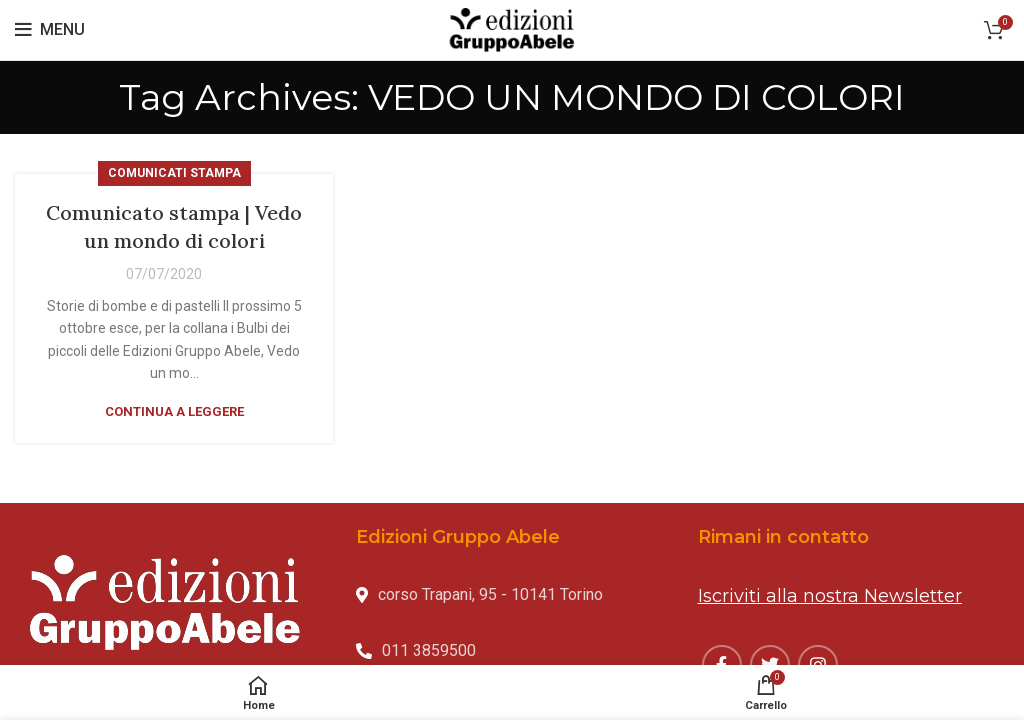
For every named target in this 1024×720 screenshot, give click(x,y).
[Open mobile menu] (50, 30)
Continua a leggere (174, 411)
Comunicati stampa (174, 173)
